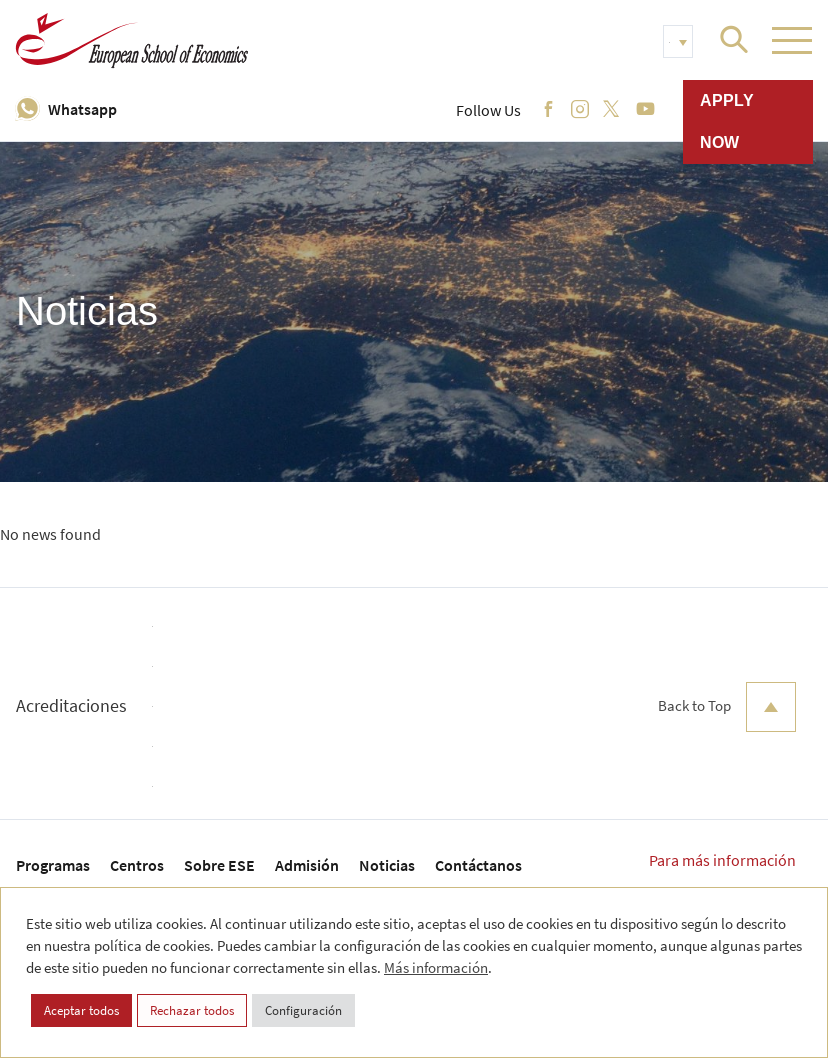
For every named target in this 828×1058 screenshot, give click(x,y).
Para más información (722, 860)
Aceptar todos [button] (81, 1010)
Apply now (727, 121)
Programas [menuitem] (53, 865)
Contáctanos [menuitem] (478, 865)
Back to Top (727, 707)
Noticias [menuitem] (387, 865)
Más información (436, 967)
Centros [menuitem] (137, 865)
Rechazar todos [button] (192, 1010)
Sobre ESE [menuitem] (219, 865)
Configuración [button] (303, 1010)
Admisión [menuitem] (307, 865)
